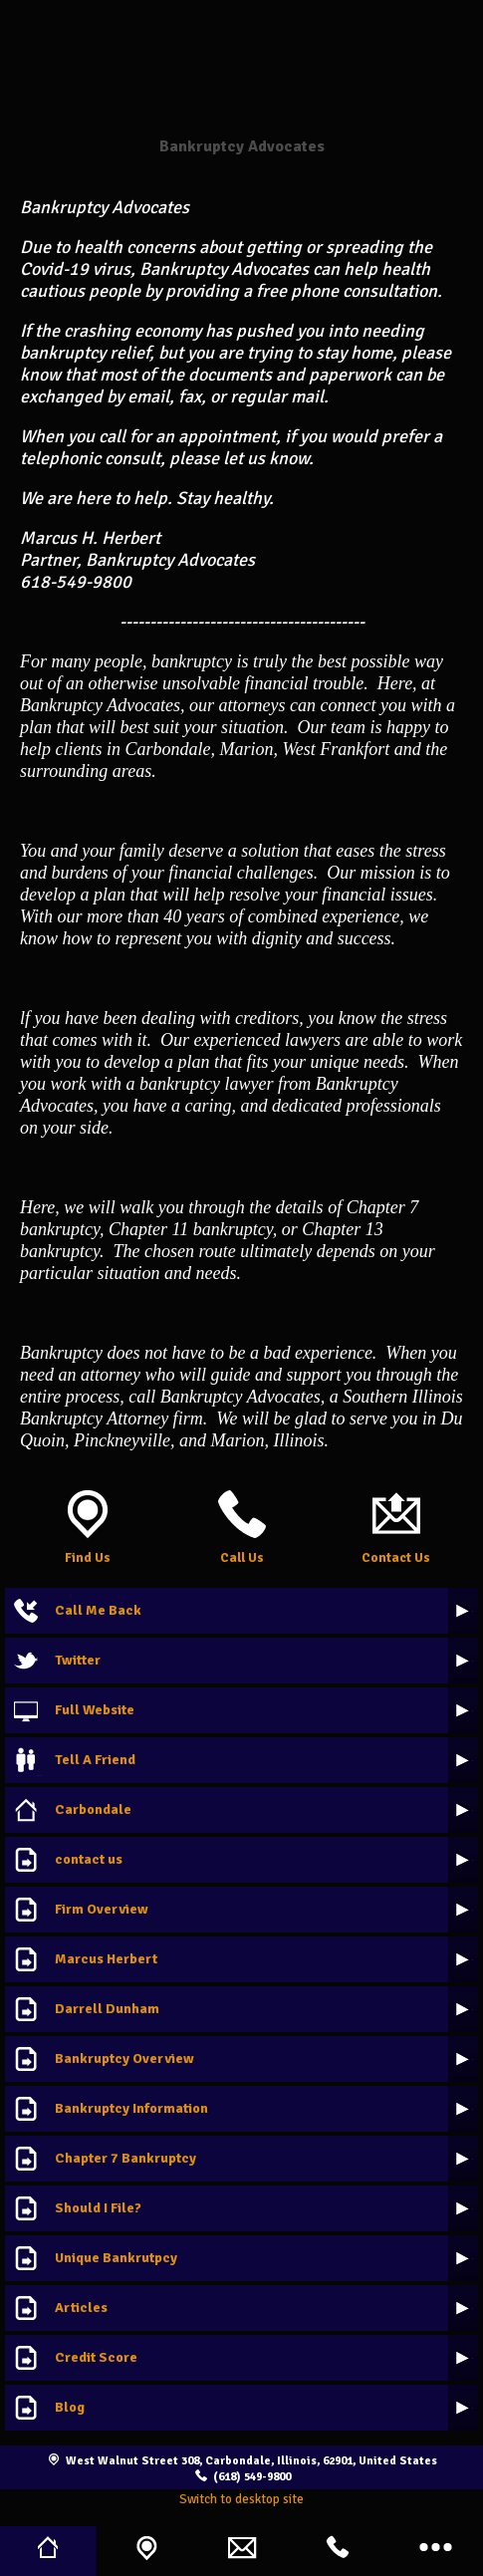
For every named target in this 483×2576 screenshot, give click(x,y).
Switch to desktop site (241, 2499)
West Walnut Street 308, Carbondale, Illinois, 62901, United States (251, 2460)
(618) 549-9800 (252, 2476)
